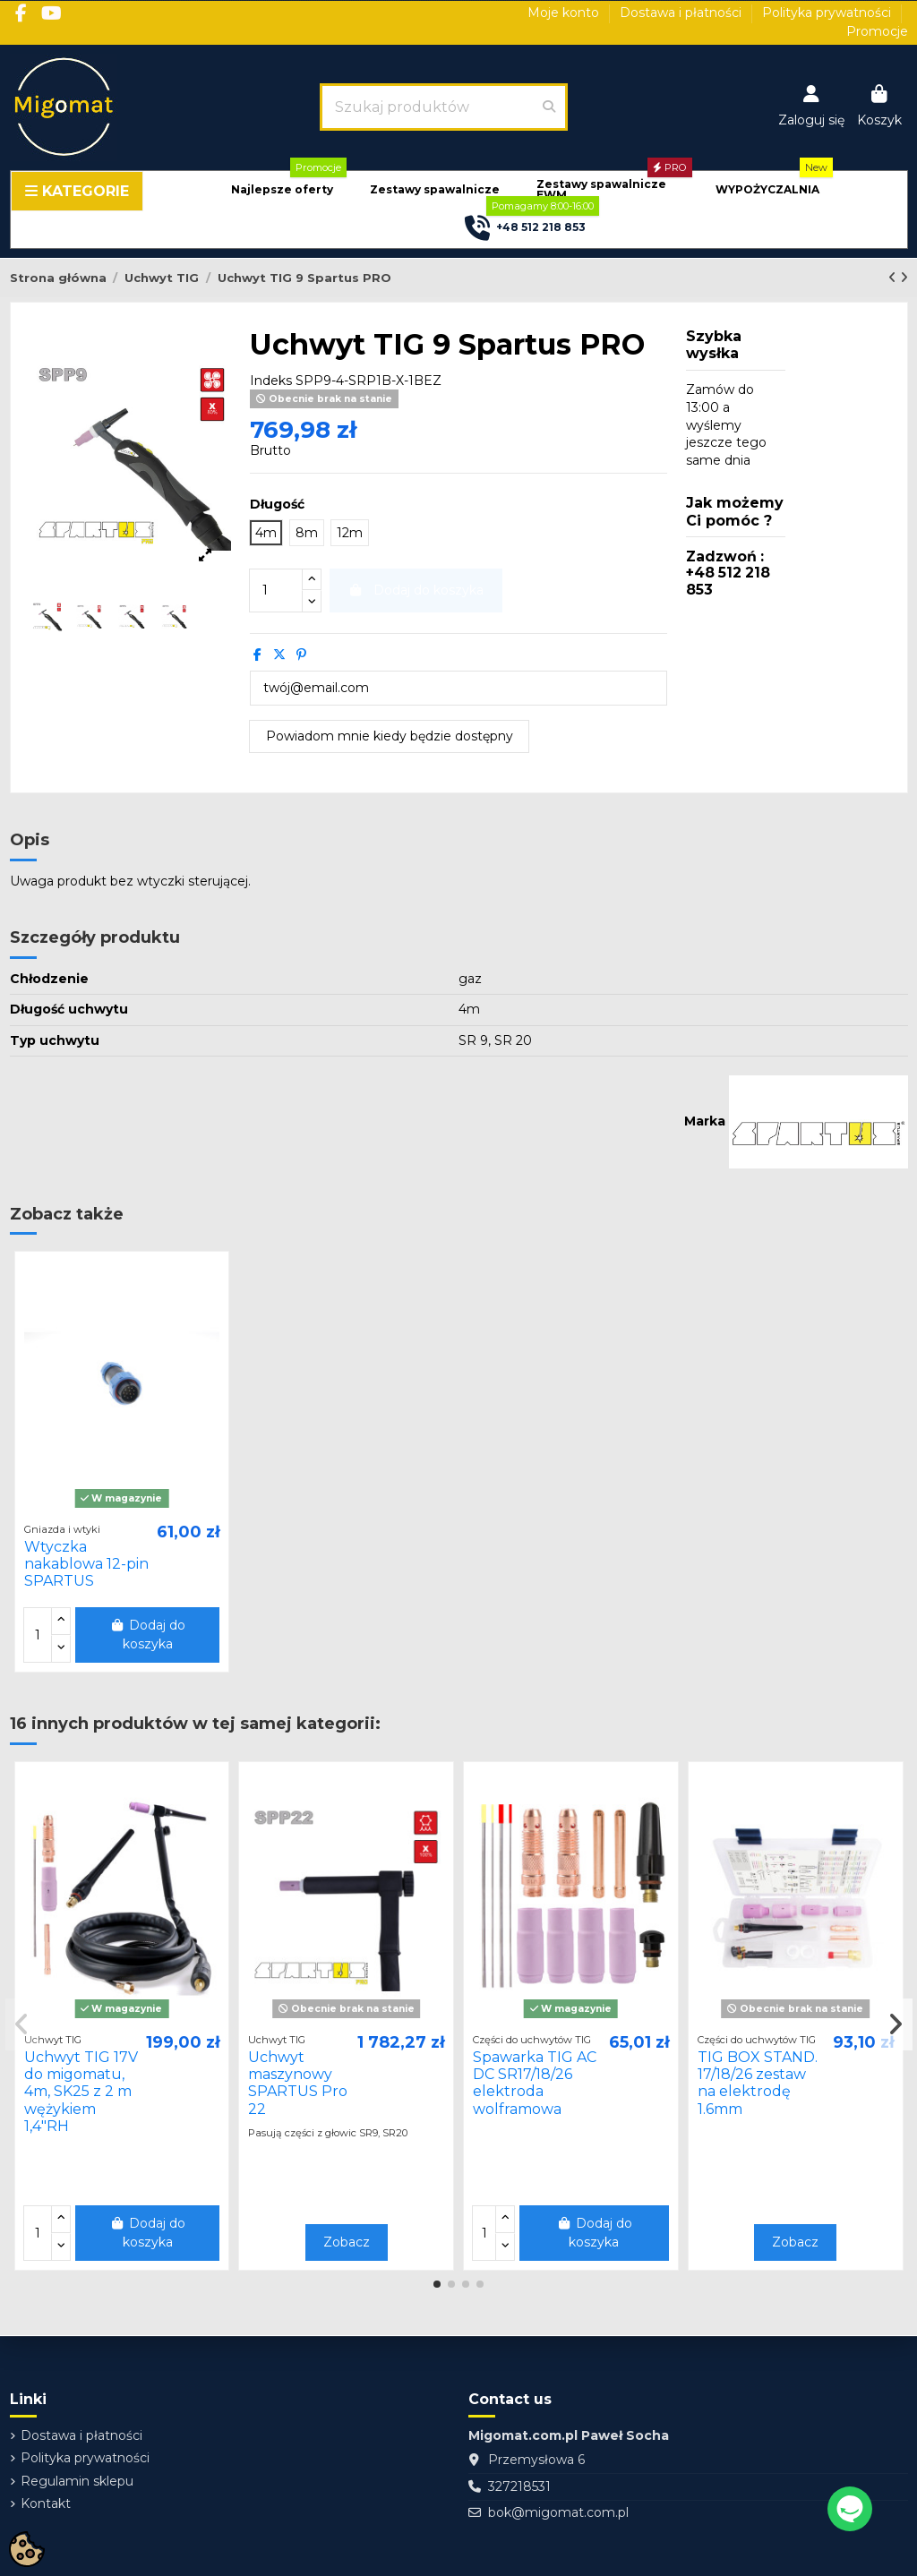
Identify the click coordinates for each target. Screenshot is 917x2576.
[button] (282, 190)
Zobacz (346, 2242)
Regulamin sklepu (77, 2481)
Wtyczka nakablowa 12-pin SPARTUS (86, 1563)
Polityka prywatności (828, 12)
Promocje (877, 31)
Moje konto (565, 12)
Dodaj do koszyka (147, 1634)
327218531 (519, 2486)
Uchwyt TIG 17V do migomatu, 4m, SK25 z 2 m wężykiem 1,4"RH (81, 2092)
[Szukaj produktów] (549, 106)
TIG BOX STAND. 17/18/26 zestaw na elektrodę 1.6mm (758, 2083)
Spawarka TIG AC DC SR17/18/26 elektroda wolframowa (534, 2083)
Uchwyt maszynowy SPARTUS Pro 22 (297, 2083)
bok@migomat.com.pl (558, 2512)
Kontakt (46, 2503)
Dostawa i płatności (682, 12)
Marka (704, 1121)
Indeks (271, 380)
